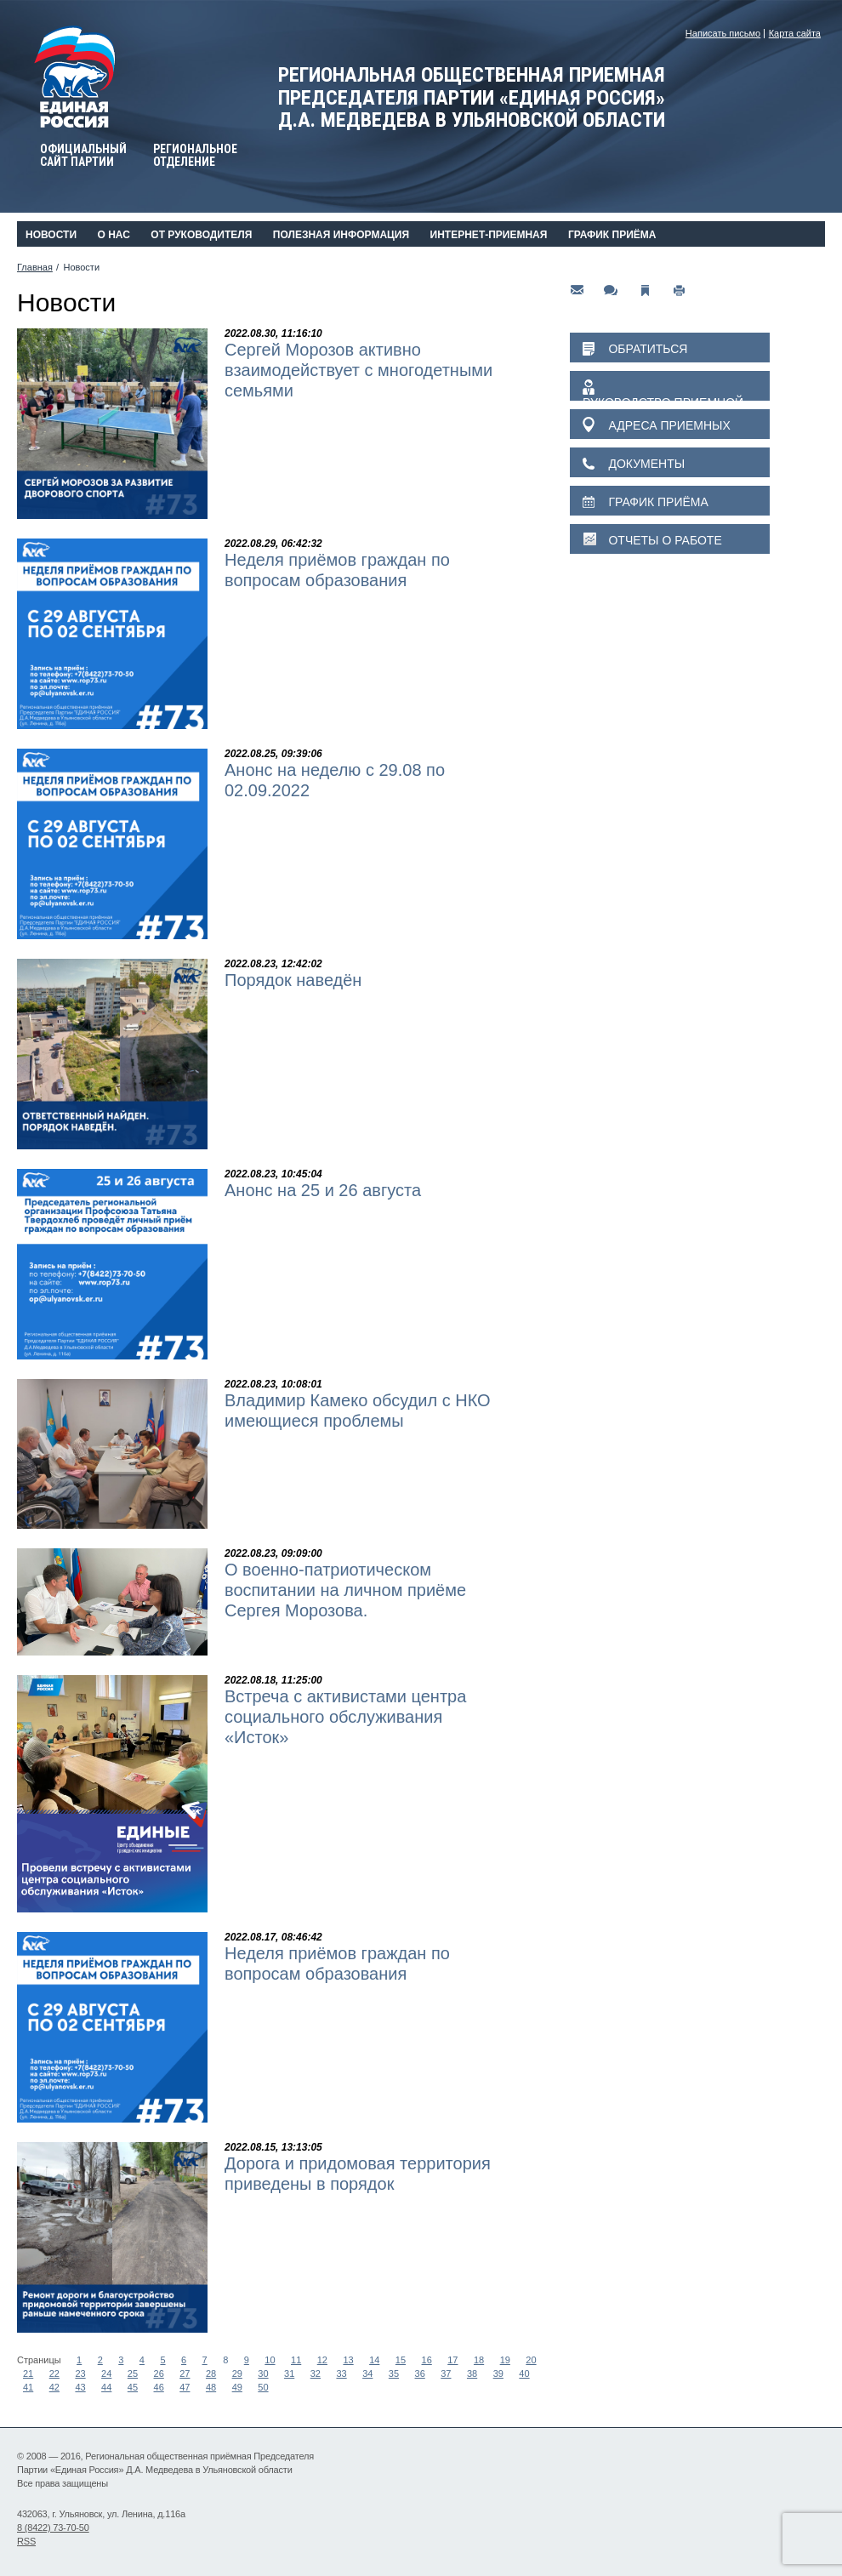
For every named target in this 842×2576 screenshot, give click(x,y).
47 (184, 2387)
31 (289, 2373)
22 (54, 2373)
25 (133, 2373)
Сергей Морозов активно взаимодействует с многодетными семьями (358, 370)
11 (296, 2360)
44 (106, 2387)
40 (524, 2373)
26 (159, 2373)
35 (394, 2373)
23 (80, 2373)
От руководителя (201, 235)
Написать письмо (723, 33)
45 (133, 2387)
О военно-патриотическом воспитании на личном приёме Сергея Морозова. (345, 1590)
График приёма (612, 235)
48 (211, 2387)
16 (427, 2360)
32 (315, 2373)
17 (452, 2360)
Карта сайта (795, 33)
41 (28, 2387)
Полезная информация (341, 235)
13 (348, 2360)
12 (322, 2360)
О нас (113, 235)
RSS (26, 2541)
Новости (51, 235)
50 (263, 2387)
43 (80, 2387)
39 (498, 2373)
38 (472, 2373)
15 (400, 2360)
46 (159, 2387)
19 (505, 2360)
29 (237, 2373)
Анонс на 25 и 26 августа (323, 1190)
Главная (35, 267)
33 (341, 2373)
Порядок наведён (293, 980)
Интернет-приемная (489, 235)
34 (367, 2373)
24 (106, 2373)
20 (531, 2360)
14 (374, 2360)
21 (28, 2373)
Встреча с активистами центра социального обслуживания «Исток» (345, 1717)
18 (479, 2360)
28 (211, 2373)
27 (184, 2373)
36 (420, 2373)
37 (446, 2373)
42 (54, 2387)
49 (237, 2387)
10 (270, 2360)
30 (263, 2373)
